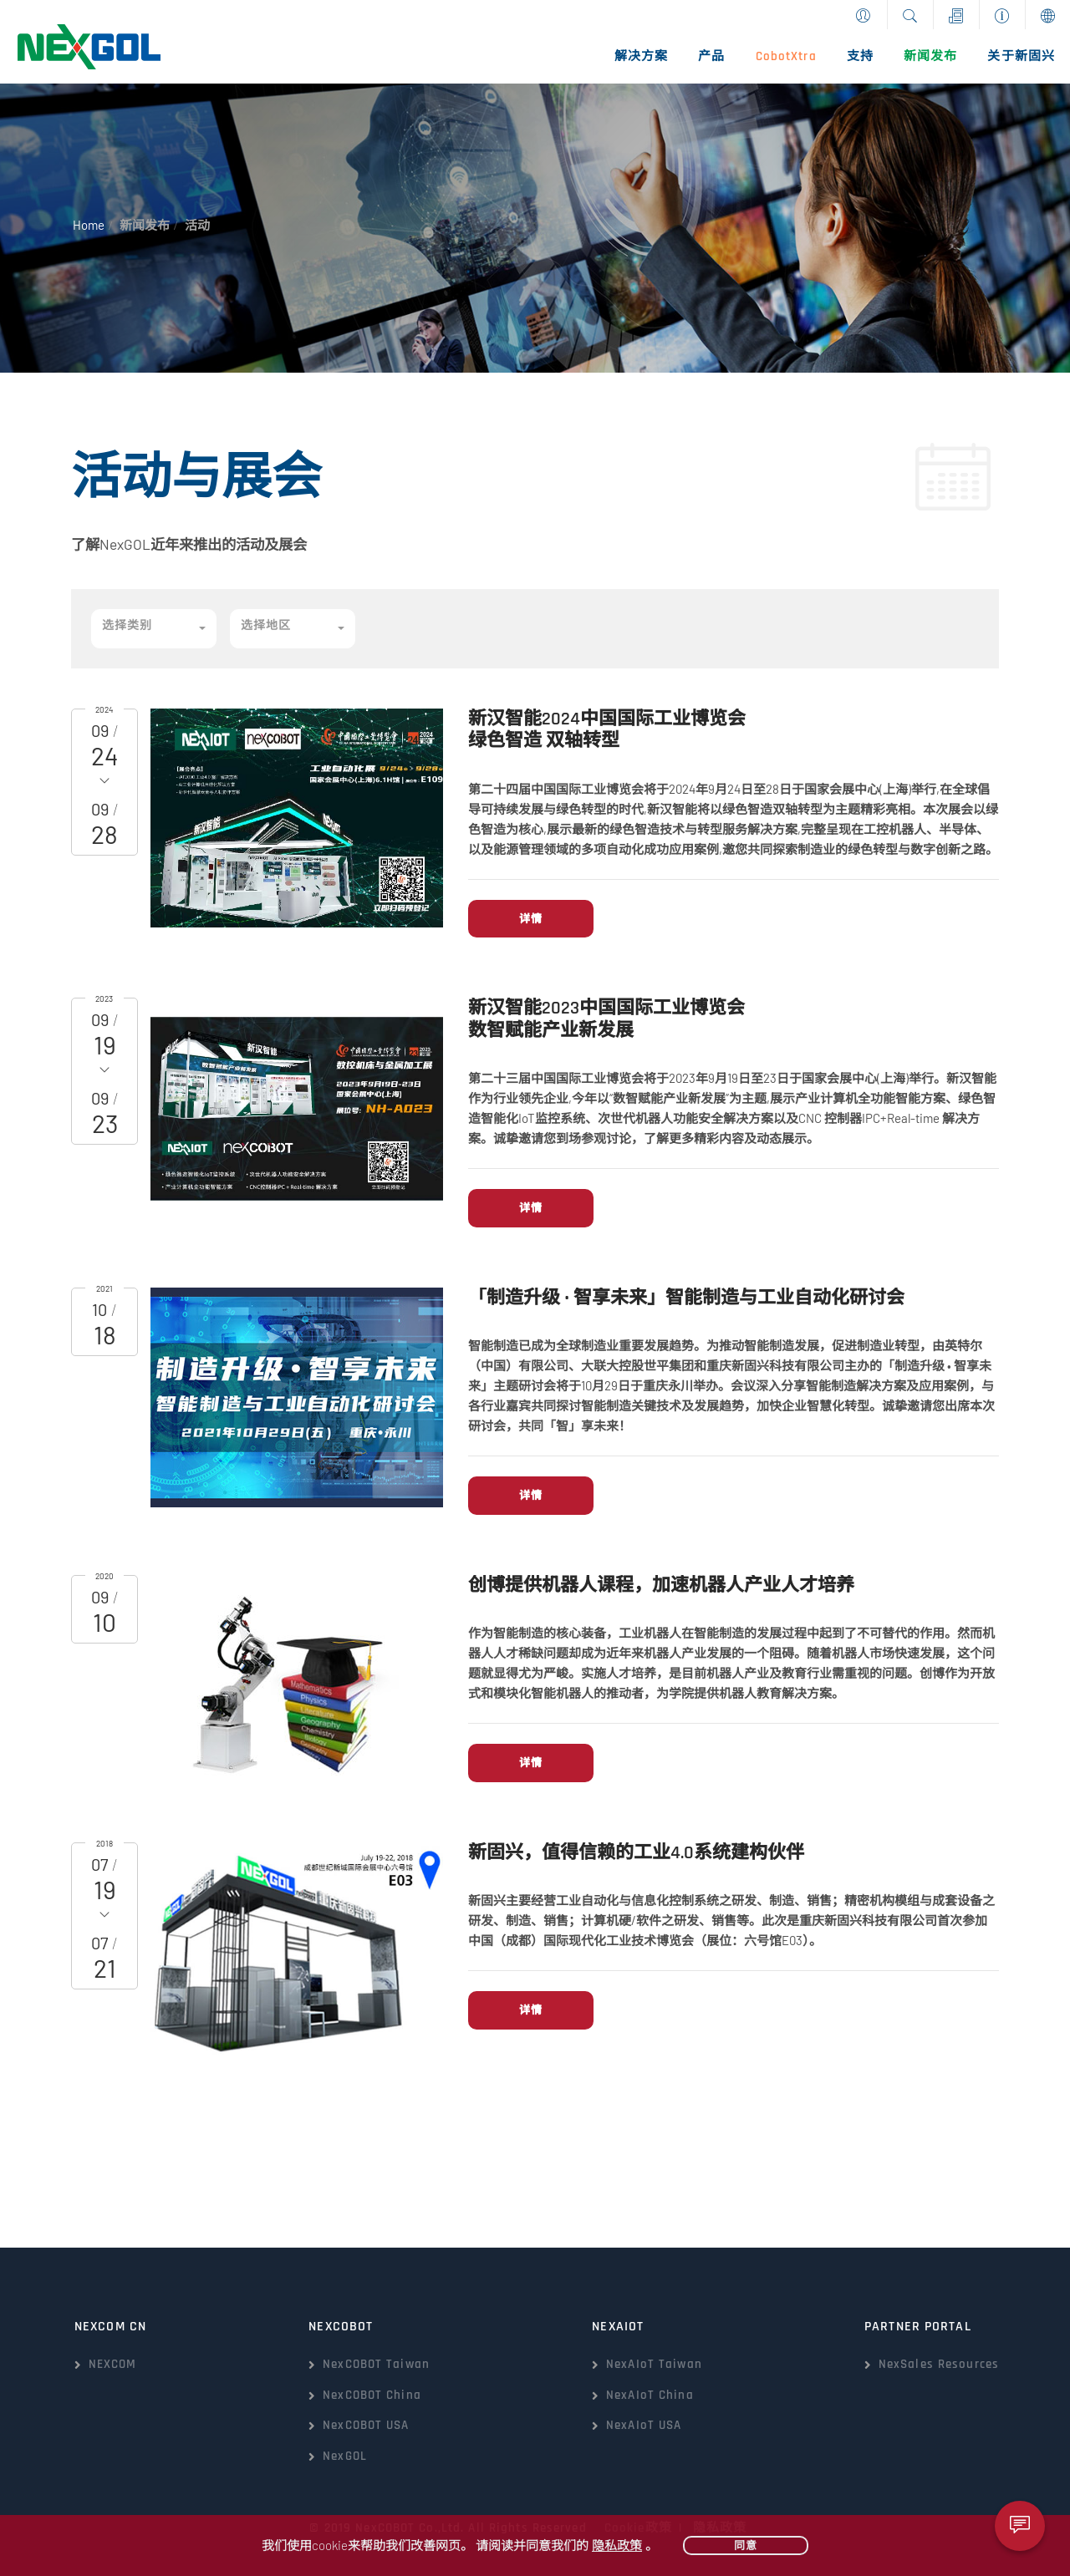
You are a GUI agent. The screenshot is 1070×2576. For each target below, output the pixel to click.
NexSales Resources (939, 2364)
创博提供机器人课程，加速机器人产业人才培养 (661, 1586)
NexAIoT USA (643, 2425)
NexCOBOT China (372, 2395)
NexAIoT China (650, 2395)
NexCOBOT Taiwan (376, 2364)
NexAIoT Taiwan (654, 2364)
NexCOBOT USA (366, 2425)
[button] (154, 628)
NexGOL (345, 2456)
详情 (531, 918)
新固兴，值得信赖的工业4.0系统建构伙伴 (636, 1853)
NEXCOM (113, 2364)
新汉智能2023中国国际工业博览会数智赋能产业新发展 (606, 1019)
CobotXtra (786, 56)
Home (88, 224)
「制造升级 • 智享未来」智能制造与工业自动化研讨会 (686, 1298)
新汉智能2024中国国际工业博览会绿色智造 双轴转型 (607, 730)
